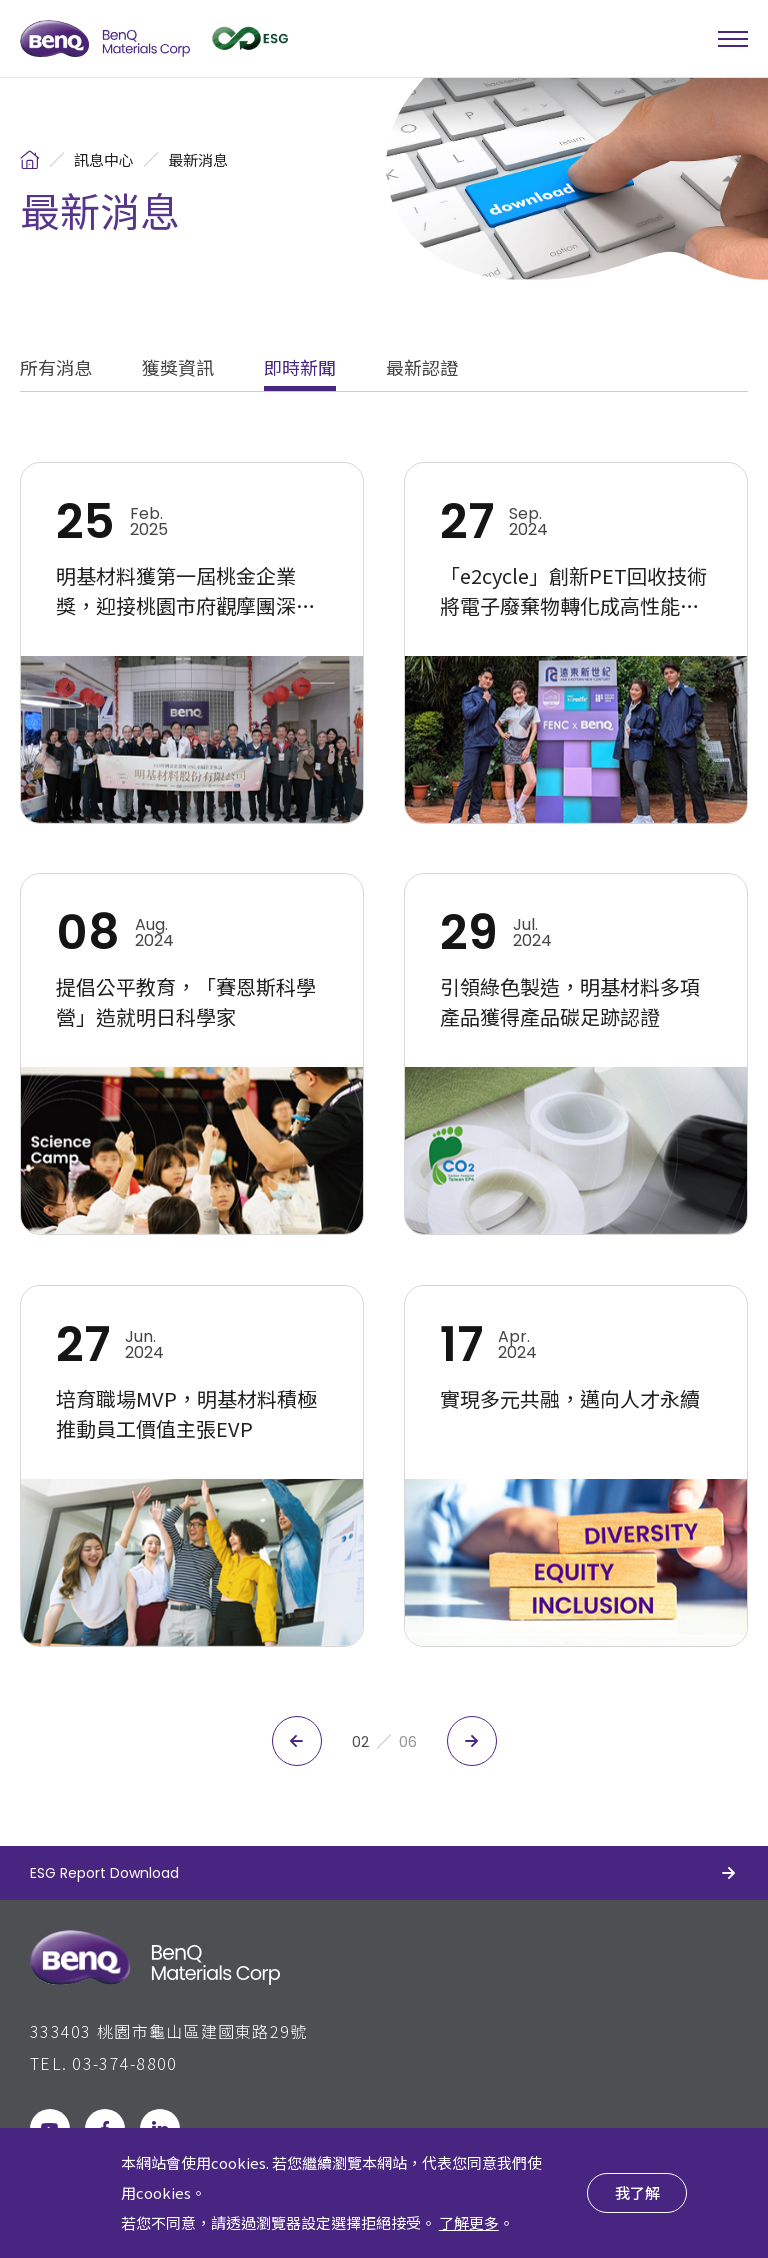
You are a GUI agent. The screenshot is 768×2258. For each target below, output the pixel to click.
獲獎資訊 (178, 369)
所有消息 (56, 369)
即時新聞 (300, 369)
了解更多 (469, 2222)
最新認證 (422, 369)
